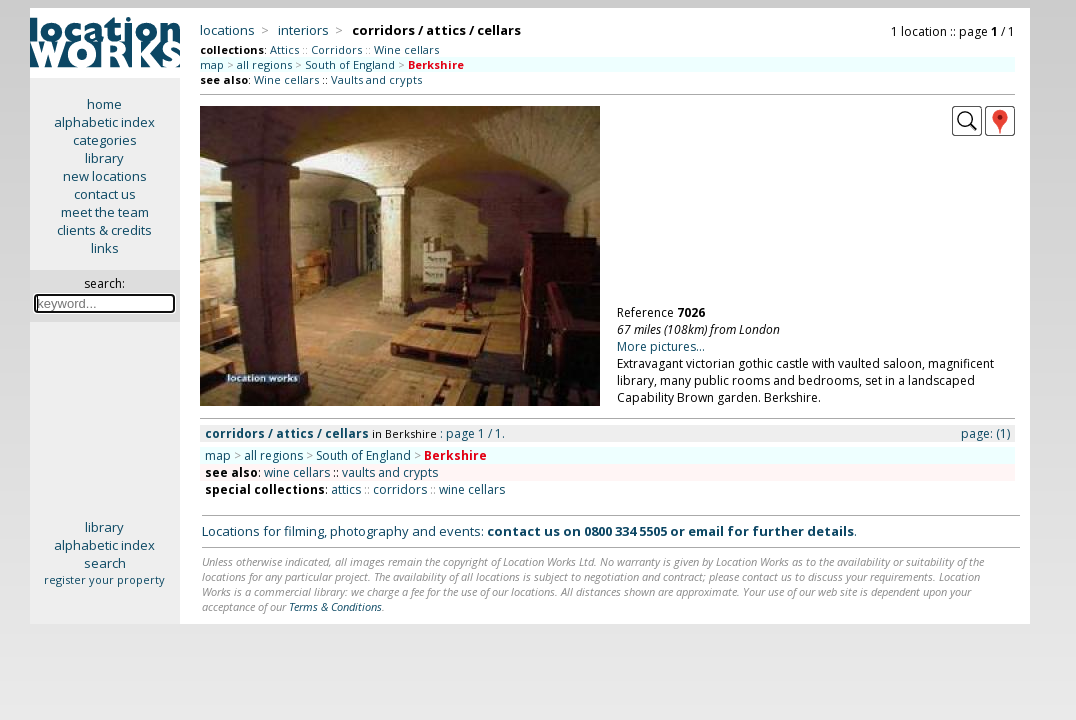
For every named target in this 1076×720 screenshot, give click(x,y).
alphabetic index (104, 122)
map (212, 64)
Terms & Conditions (335, 606)
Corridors (336, 49)
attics (346, 489)
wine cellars (297, 472)
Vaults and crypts (376, 79)
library (104, 158)
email (706, 531)
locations (227, 30)
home (104, 104)
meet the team (105, 212)
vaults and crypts (390, 472)
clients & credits (104, 230)
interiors (303, 30)
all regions (264, 64)
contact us (105, 194)
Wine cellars (406, 49)
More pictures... (661, 346)
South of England (350, 64)
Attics (284, 49)
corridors (400, 489)
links (105, 248)
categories (105, 140)
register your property (104, 579)
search (105, 563)
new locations (105, 176)
